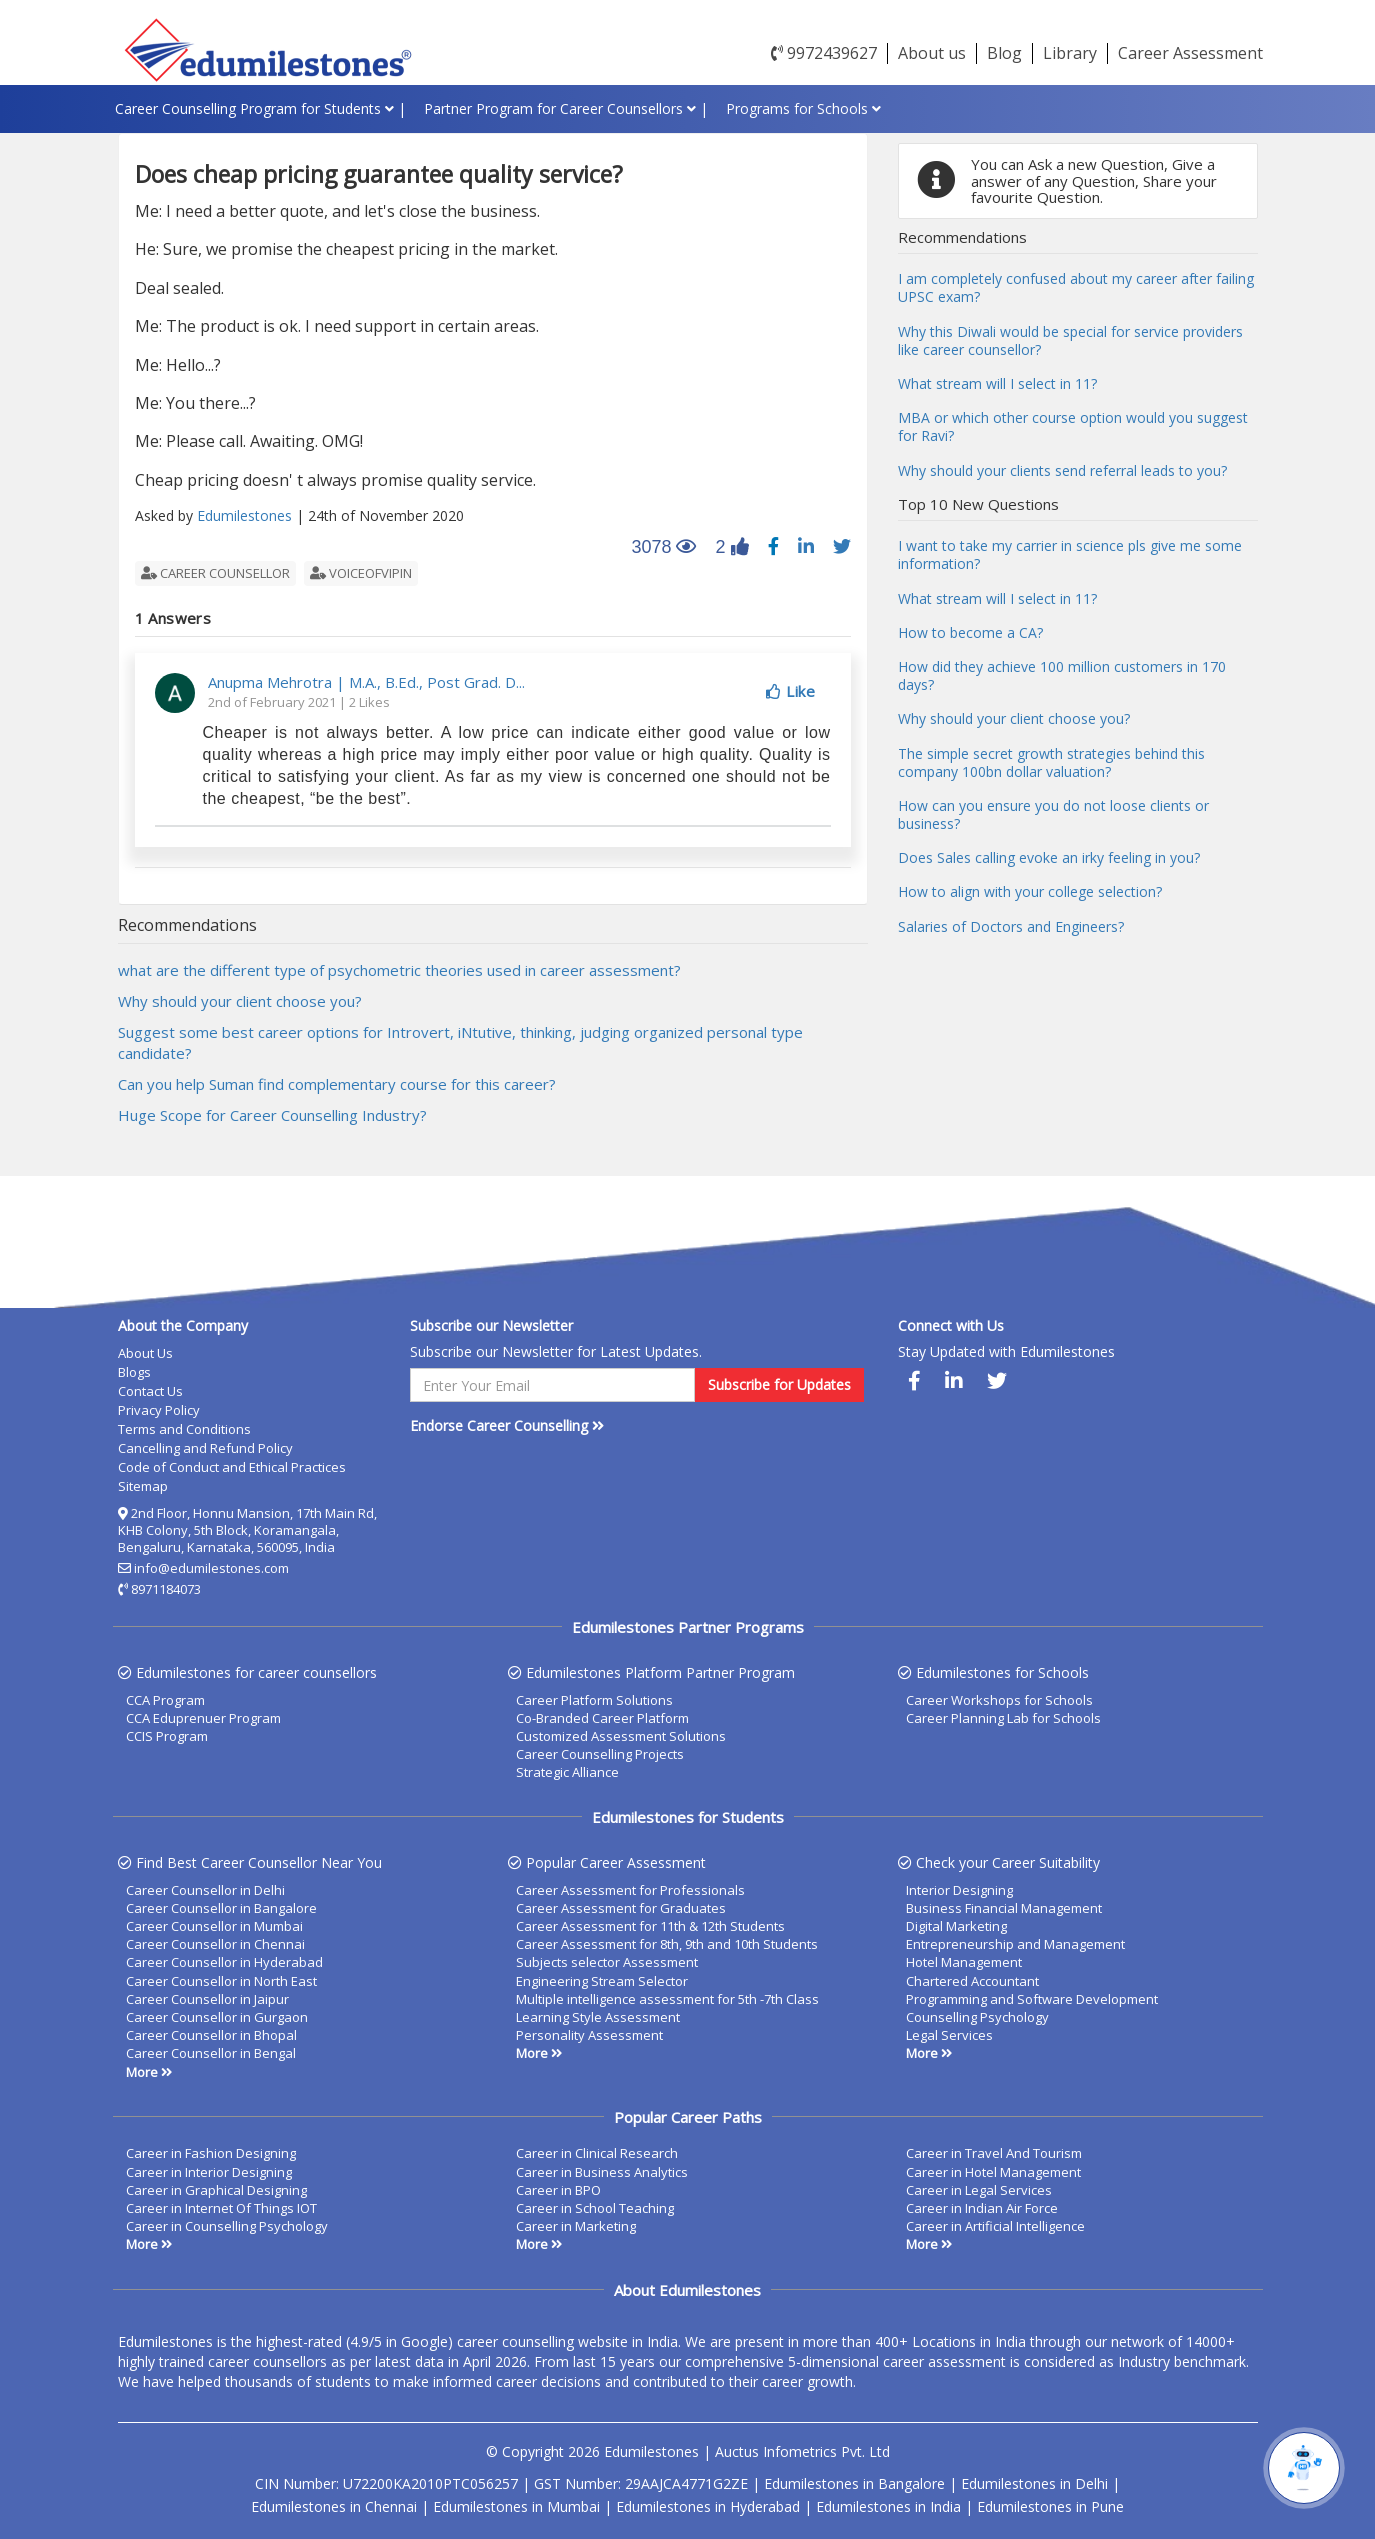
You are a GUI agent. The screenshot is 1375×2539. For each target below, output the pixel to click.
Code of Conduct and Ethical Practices (232, 1467)
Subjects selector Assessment (607, 1962)
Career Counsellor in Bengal (211, 2053)
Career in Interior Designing (209, 2172)
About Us (145, 1353)
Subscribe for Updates (779, 1384)
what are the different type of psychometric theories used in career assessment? (399, 970)
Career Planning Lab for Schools (1003, 1718)
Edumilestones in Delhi (1034, 2483)
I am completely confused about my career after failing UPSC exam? (1076, 287)
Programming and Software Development (1032, 1999)
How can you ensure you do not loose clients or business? (1053, 814)
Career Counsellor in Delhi (205, 1890)
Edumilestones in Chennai (334, 2506)
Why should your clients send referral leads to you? (1062, 470)
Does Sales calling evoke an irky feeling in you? (1049, 857)
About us (932, 53)
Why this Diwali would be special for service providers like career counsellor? (1070, 340)
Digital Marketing (956, 1926)
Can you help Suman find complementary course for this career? (337, 1084)
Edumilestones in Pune (1050, 2506)
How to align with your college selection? (1030, 891)
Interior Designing (959, 1890)
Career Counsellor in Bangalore (221, 1908)
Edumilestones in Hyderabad (708, 2506)
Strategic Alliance (567, 1772)
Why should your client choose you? (240, 1001)
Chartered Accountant (972, 1981)
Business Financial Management (1004, 1908)
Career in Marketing (576, 2226)
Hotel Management (964, 1962)
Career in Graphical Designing (216, 2190)
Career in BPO (558, 2190)
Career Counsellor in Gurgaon (217, 2017)
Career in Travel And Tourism (994, 2153)
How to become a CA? (970, 632)
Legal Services (949, 2035)
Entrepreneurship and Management (1015, 1944)
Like (790, 691)
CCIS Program (167, 1736)
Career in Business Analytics (602, 2172)
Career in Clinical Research (597, 2153)
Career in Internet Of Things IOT (221, 2208)
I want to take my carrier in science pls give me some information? (1070, 554)
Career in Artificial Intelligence (995, 2226)
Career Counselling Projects (600, 1754)
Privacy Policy (159, 1410)
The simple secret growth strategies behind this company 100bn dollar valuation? (1051, 762)
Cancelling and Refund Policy (205, 1448)
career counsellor (215, 573)
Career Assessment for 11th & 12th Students (650, 1926)
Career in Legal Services (979, 2190)
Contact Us (150, 1391)
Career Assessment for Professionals (630, 1890)
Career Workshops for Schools (999, 1700)
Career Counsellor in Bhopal (211, 2035)
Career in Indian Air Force (982, 2208)
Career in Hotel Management (993, 2172)
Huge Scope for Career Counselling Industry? (272, 1115)
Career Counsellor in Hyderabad (224, 1962)
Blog (1004, 53)
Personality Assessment (589, 2035)
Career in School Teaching (595, 2208)
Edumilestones (244, 515)
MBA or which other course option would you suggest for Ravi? (1073, 426)
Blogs (134, 1372)
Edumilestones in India (888, 2506)
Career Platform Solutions (594, 1700)
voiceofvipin (361, 573)
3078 (656, 549)
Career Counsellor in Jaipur (207, 1999)
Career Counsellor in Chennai (215, 1944)
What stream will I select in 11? (997, 383)
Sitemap (143, 1486)
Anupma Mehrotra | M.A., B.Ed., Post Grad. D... (366, 682)
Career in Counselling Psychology (227, 2226)
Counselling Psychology (977, 2017)
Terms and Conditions (184, 1429)
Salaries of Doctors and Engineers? (1011, 926)
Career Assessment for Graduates (621, 1908)
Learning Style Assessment (598, 2017)
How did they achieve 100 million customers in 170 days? (1062, 675)
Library (1070, 53)
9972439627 (824, 53)
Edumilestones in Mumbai (516, 2506)
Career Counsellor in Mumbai (214, 1926)
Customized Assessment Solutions (621, 1736)
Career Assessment (1190, 53)
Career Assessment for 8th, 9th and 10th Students (667, 1944)
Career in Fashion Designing (211, 2153)
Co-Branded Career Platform (602, 1718)
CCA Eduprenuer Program (203, 1718)
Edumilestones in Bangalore (854, 2483)
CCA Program (165, 1700)
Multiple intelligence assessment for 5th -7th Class (667, 1999)
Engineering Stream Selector (602, 1981)
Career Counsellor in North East (221, 1981)
